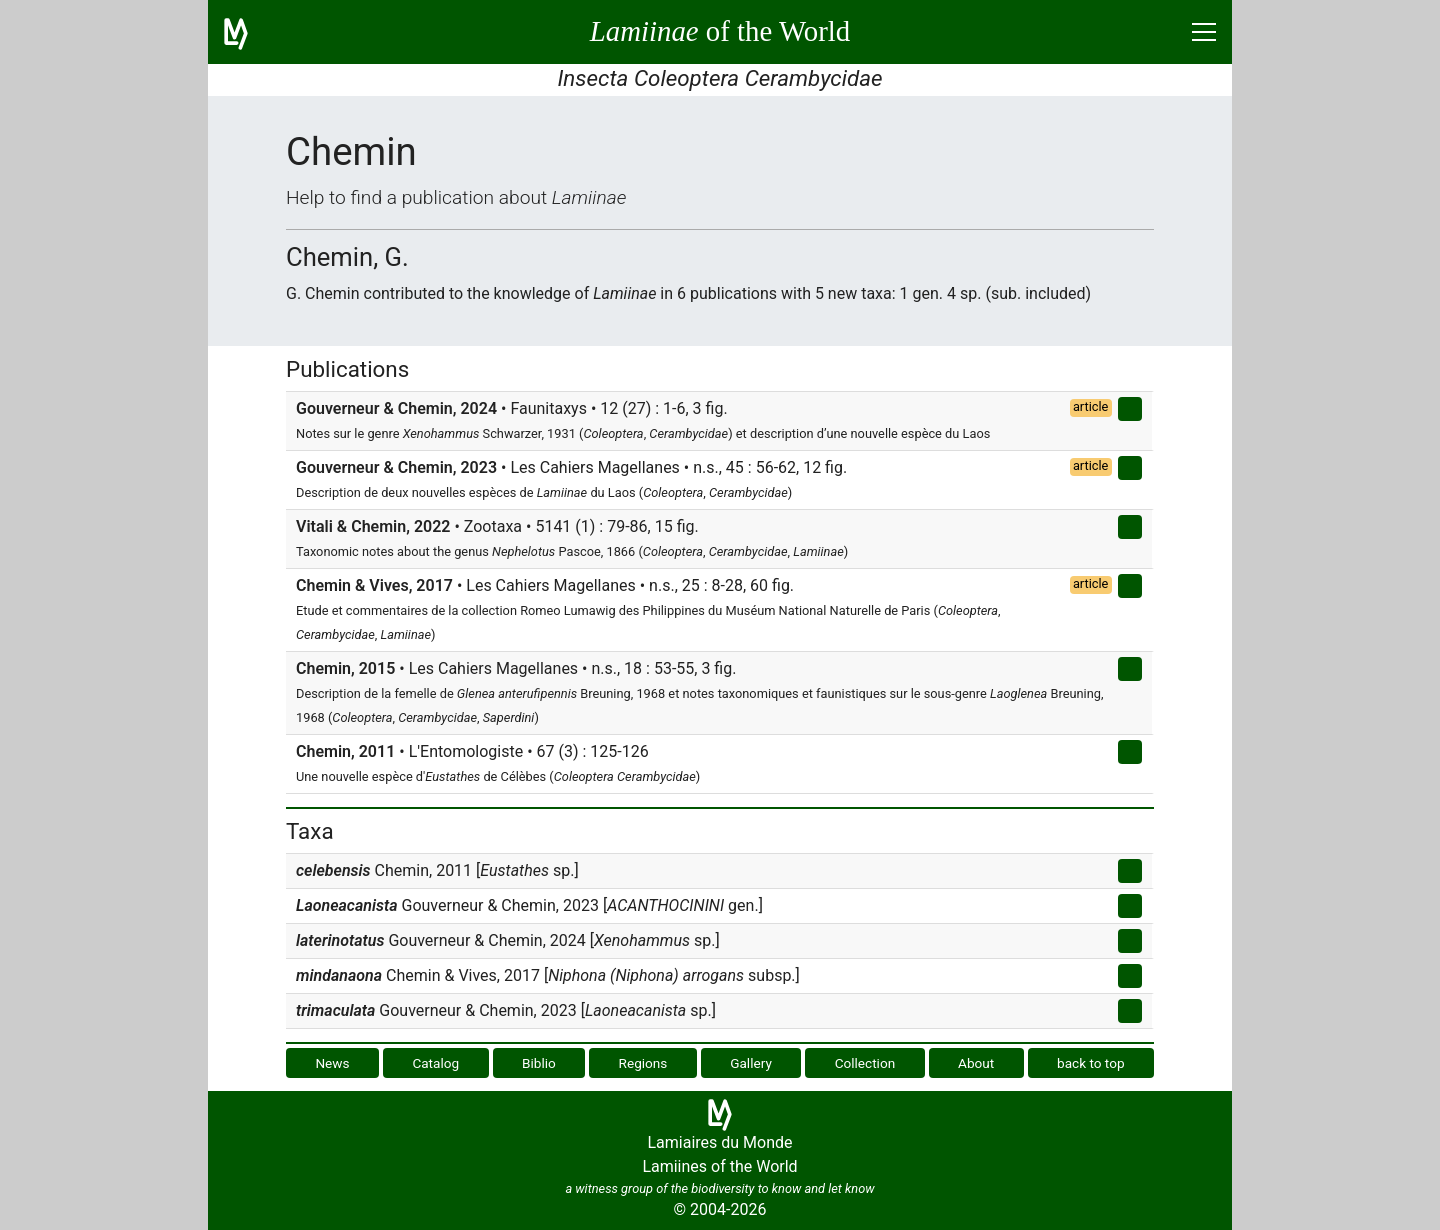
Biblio (539, 1063)
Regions (643, 1063)
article (1091, 406)
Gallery (751, 1063)
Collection (865, 1063)
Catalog (435, 1063)
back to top (1091, 1063)
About (976, 1063)
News (332, 1063)
